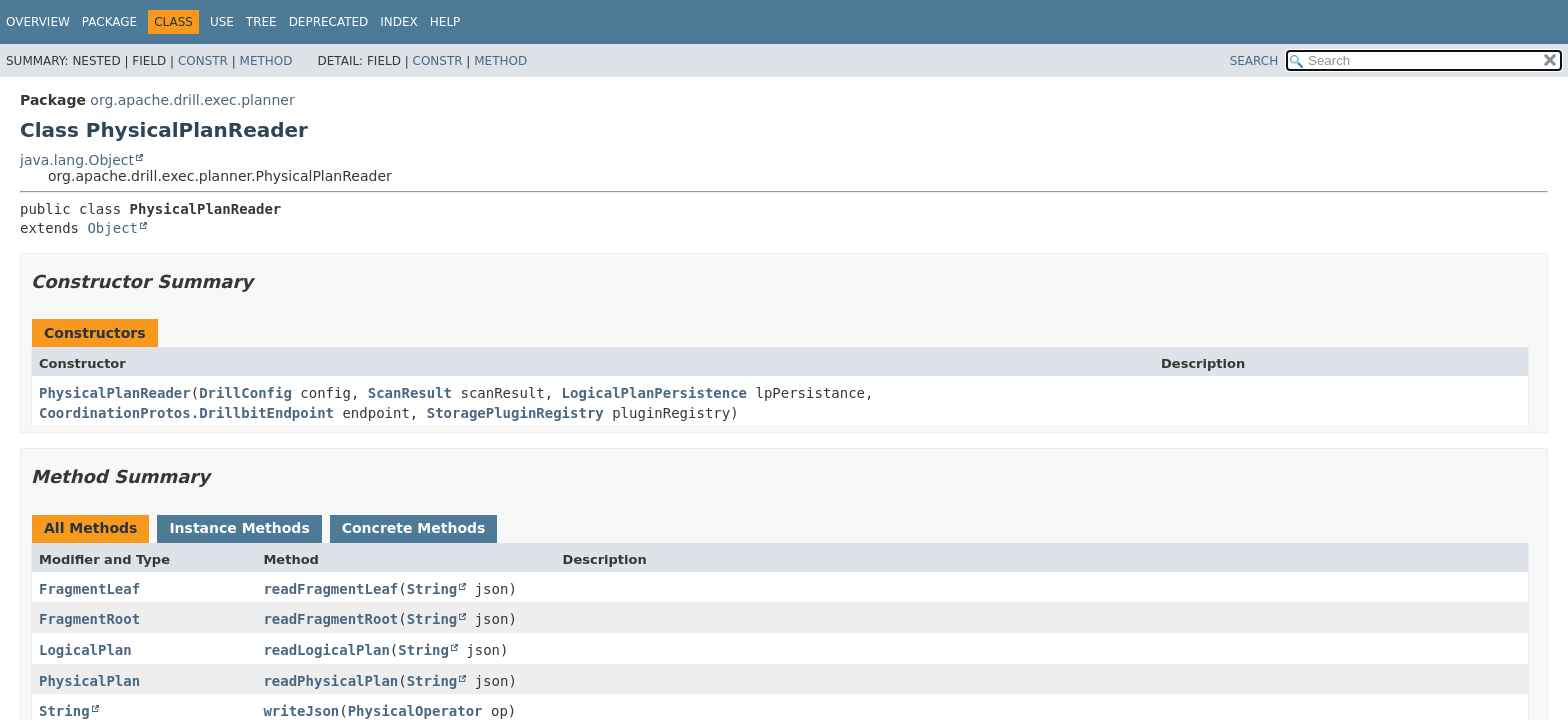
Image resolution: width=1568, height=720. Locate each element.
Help (445, 22)
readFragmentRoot (330, 619)
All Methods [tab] (90, 528)
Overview (38, 22)
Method (266, 61)
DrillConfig (245, 393)
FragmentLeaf (89, 589)
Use (222, 22)
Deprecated (329, 22)
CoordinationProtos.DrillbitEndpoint (186, 413)
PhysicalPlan (89, 681)
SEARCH (1254, 61)
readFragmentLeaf (330, 589)
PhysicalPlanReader (115, 393)
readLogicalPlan (326, 650)
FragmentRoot (89, 619)
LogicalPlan (85, 650)
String (432, 589)
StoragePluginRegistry (515, 413)
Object (112, 228)
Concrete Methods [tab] (414, 528)
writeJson (301, 711)
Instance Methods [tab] (239, 528)
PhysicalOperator (415, 711)
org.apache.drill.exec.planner (192, 100)
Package (109, 22)
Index (399, 22)
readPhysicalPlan (330, 681)
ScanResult (410, 393)
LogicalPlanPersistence (654, 393)
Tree (261, 22)
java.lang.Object (77, 160)
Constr (203, 61)
